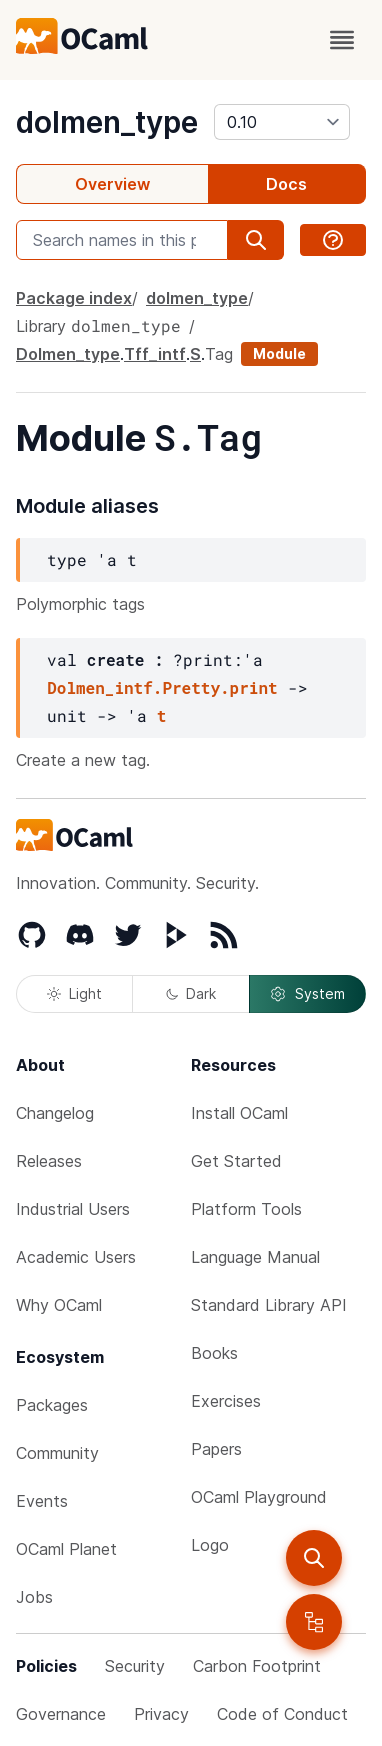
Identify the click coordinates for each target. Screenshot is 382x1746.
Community (57, 1453)
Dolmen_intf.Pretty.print (162, 687)
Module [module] (279, 353)
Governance (61, 1714)
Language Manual (255, 1257)
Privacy (161, 1714)
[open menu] (342, 40)
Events (42, 1501)
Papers (216, 1449)
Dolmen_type (68, 354)
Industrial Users (73, 1209)
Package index (74, 298)
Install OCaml (239, 1113)
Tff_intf (155, 354)
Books (214, 1353)
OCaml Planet (66, 1549)
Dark (191, 993)
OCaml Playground (259, 1497)
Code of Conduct (282, 1714)
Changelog (55, 1113)
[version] (282, 122)
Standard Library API (269, 1305)
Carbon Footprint (257, 1666)
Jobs (34, 1597)
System (307, 994)
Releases (49, 1161)
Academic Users (76, 1257)
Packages (52, 1405)
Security (135, 1666)
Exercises (226, 1401)
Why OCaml (59, 1305)
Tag (219, 354)
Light (74, 993)
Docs (286, 184)
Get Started (236, 1161)
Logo (210, 1545)
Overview (112, 184)
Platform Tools (246, 1209)
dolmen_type (107, 122)
